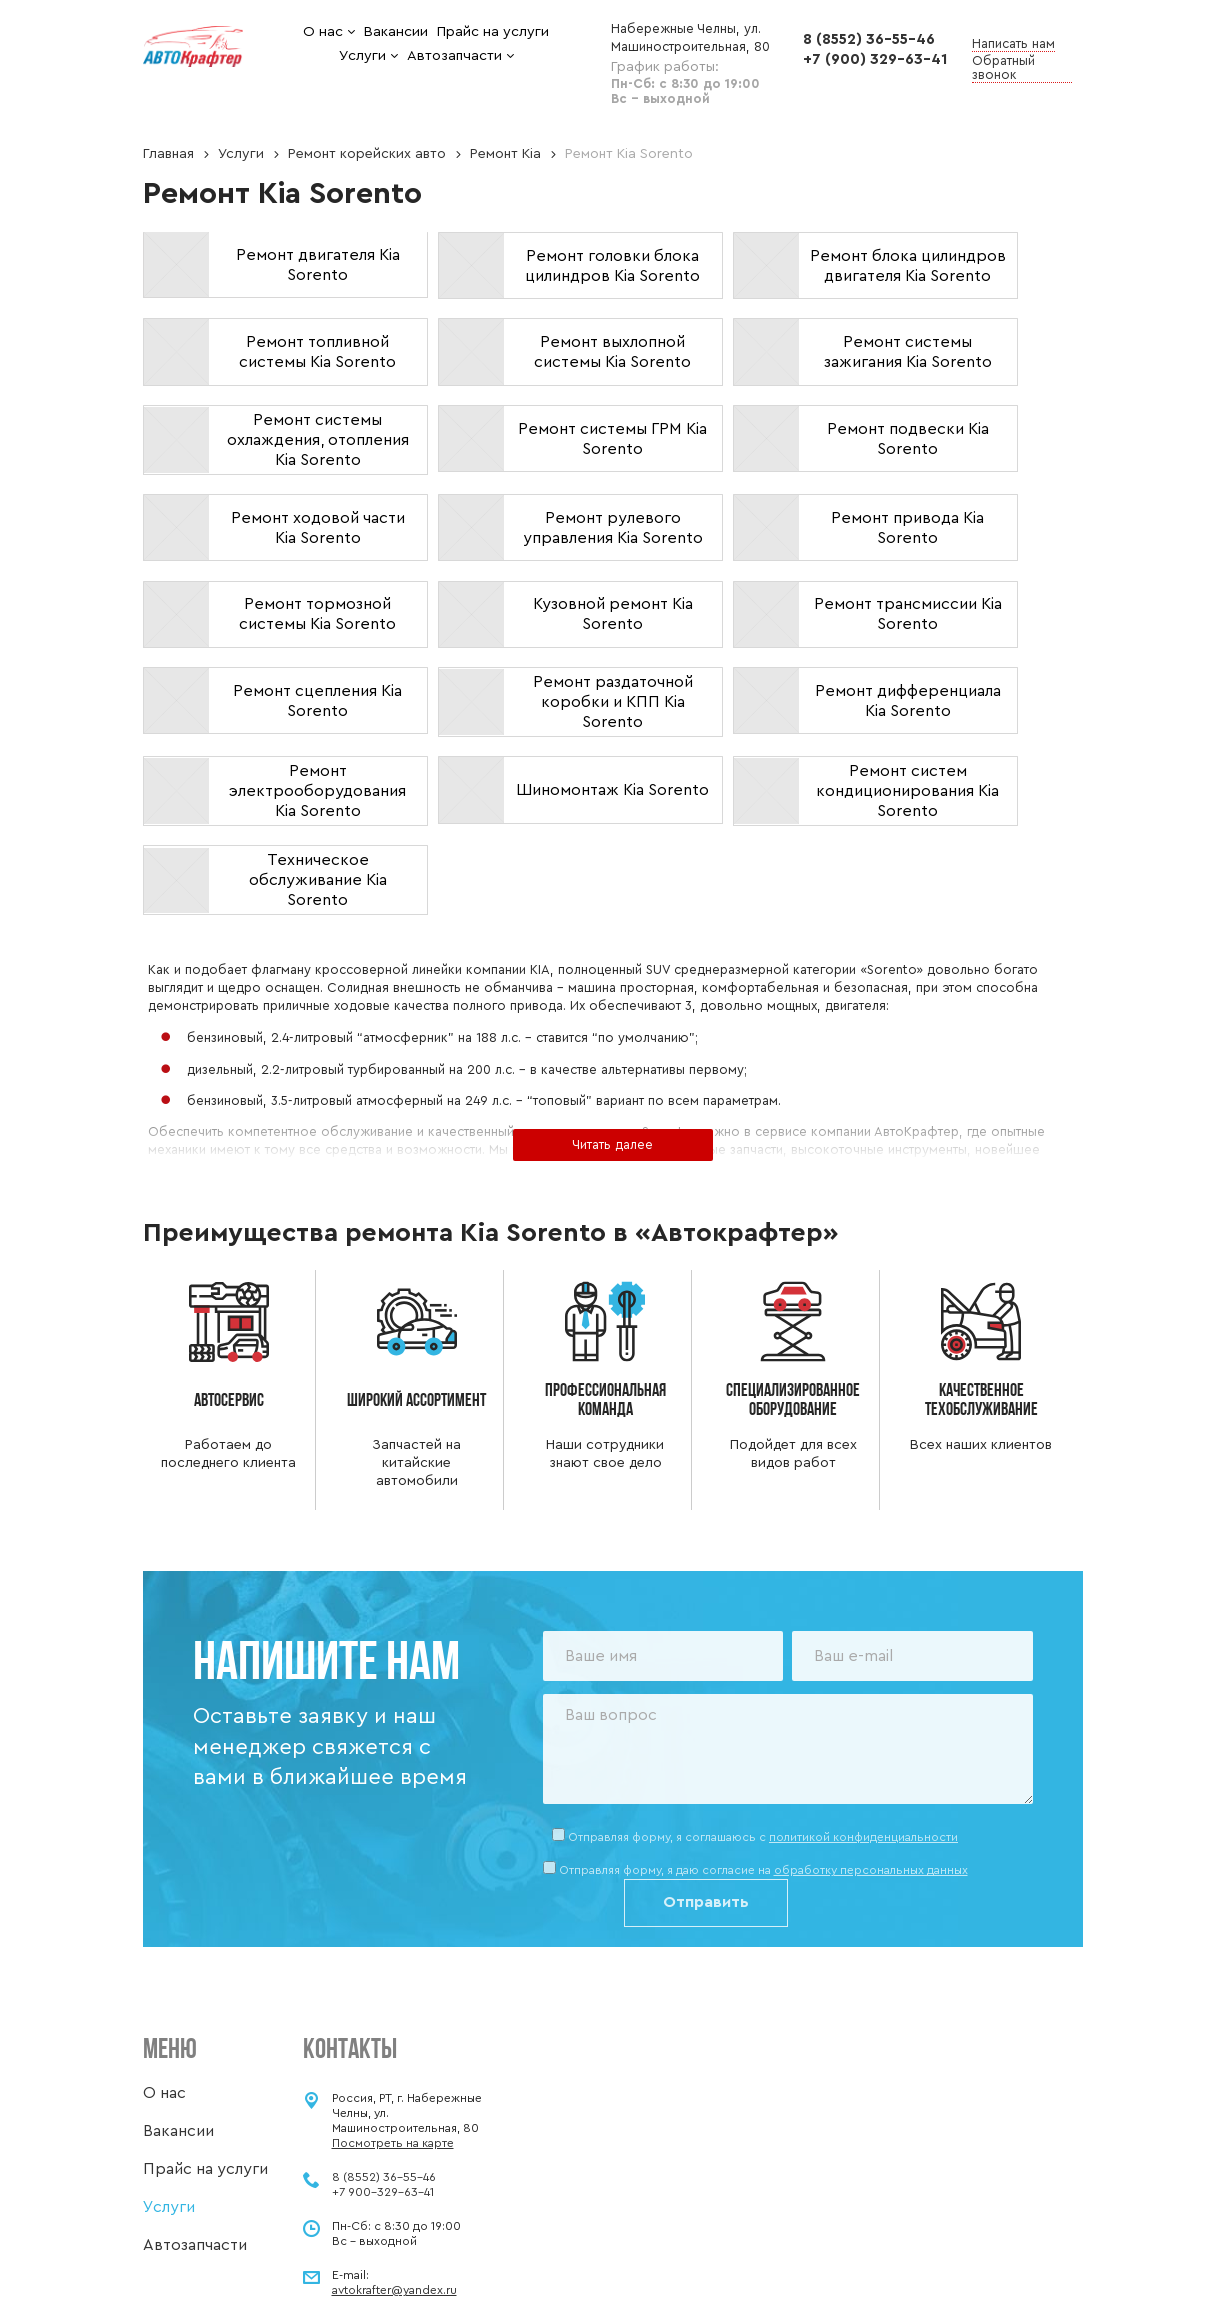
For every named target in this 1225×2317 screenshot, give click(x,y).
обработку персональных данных (871, 1766)
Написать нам (1013, 43)
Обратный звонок (1003, 67)
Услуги (241, 154)
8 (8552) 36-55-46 (869, 39)
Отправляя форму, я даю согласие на (763, 1766)
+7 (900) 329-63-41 (875, 59)
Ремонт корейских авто (367, 154)
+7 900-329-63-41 (383, 2087)
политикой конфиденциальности (863, 1732)
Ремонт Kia (505, 154)
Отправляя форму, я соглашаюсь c (763, 1732)
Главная (168, 154)
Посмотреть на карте (393, 2038)
